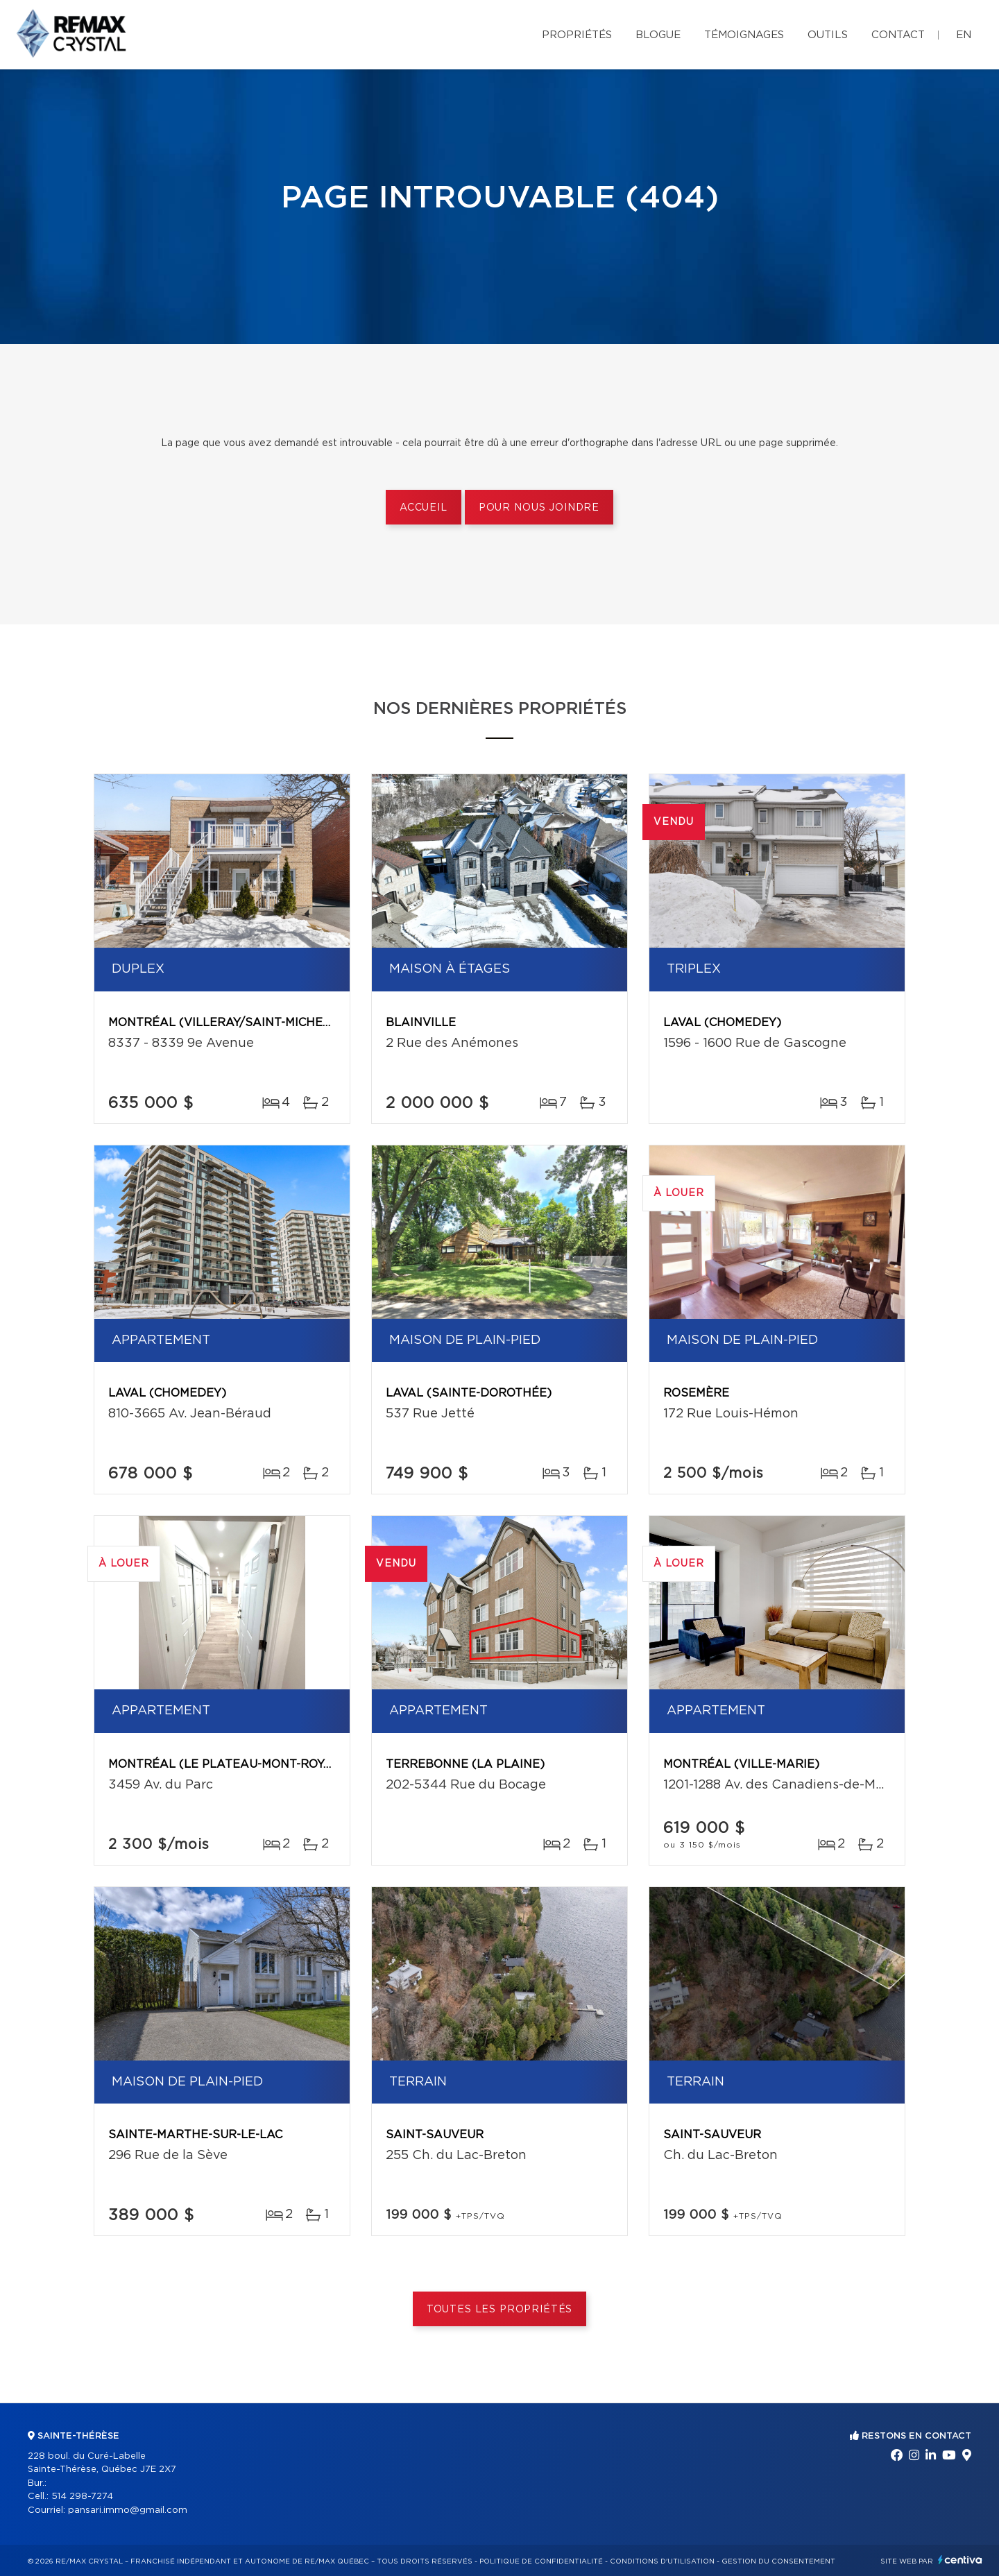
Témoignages (744, 35)
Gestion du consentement (778, 2561)
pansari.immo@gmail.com (127, 2510)
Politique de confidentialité (541, 2561)
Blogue (658, 35)
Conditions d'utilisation (662, 2561)
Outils (828, 35)
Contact (898, 35)
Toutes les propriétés (500, 2309)
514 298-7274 (82, 2496)
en (963, 35)
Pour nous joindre (539, 508)
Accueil (423, 508)
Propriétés (577, 35)
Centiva (960, 2559)
